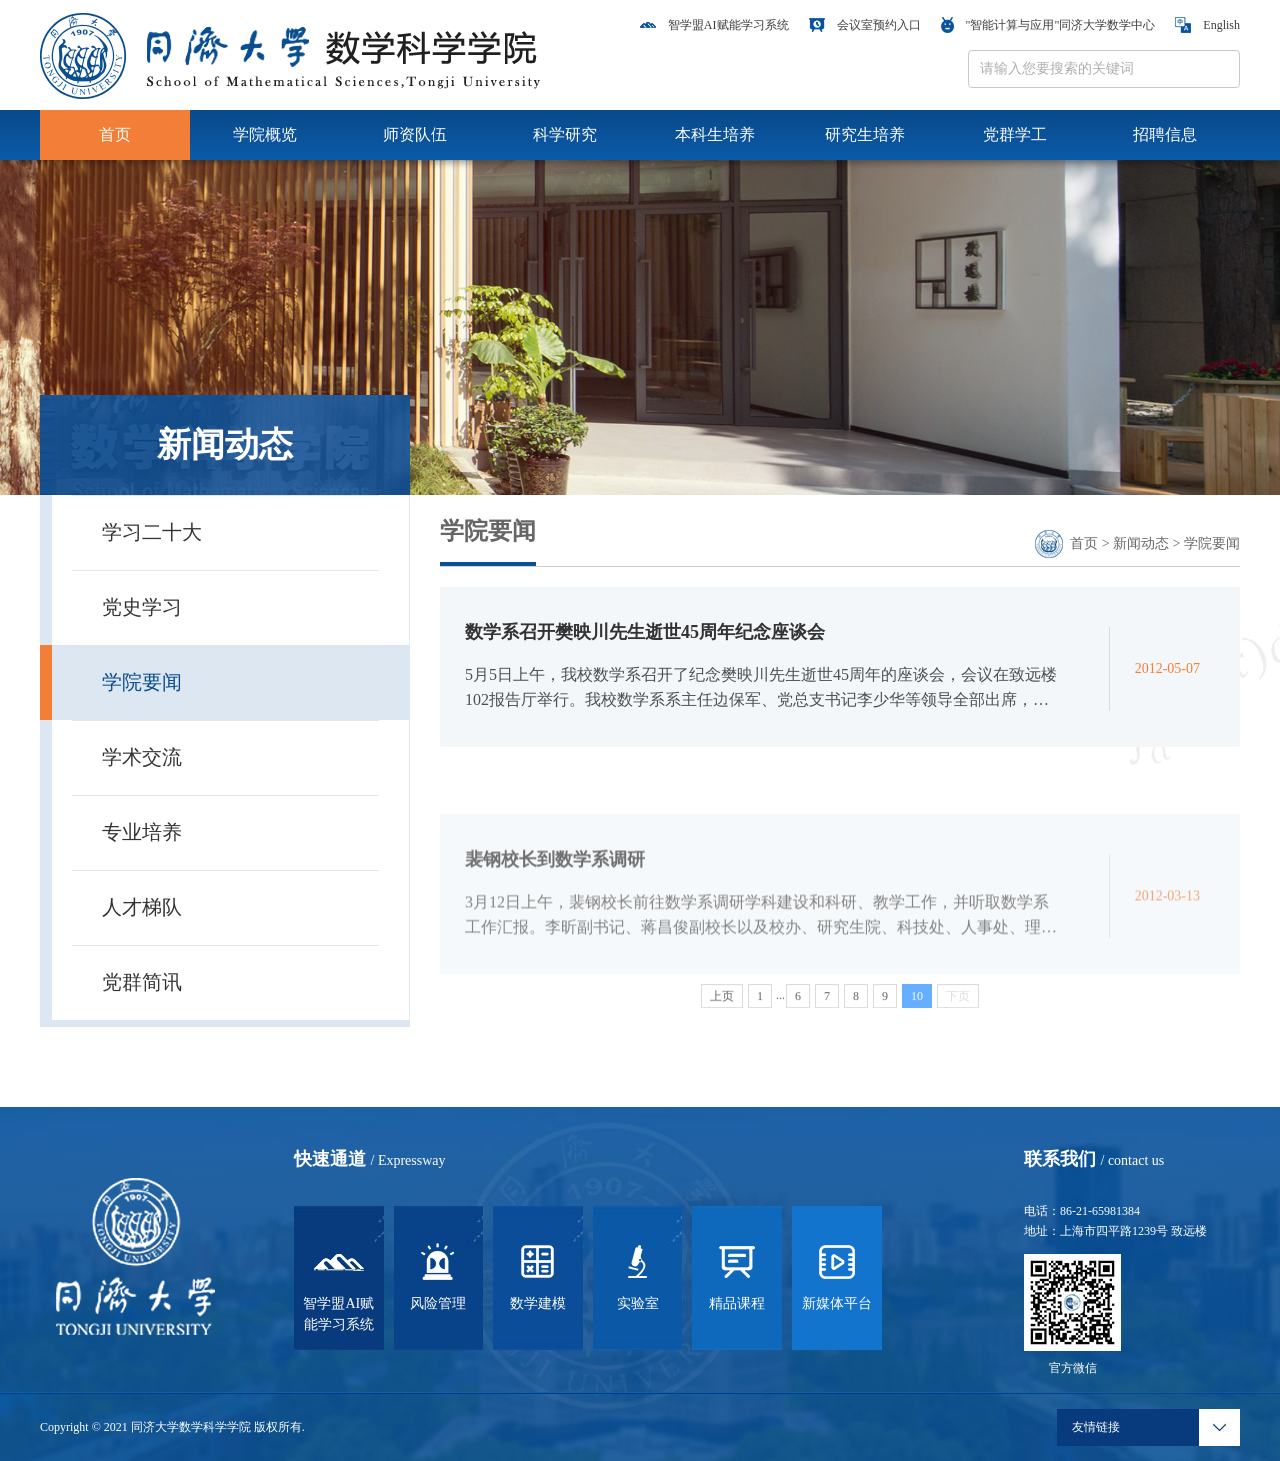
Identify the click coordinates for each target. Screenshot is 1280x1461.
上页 (722, 1001)
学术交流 (142, 757)
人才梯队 (142, 907)
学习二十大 (152, 532)
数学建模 (538, 1274)
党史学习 (142, 607)
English (1207, 25)
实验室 (638, 1274)
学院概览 (265, 134)
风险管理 (438, 1274)
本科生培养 (715, 134)
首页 (115, 134)
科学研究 (565, 134)
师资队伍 (415, 134)
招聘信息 (1165, 134)
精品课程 (737, 1274)
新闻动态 (1141, 543)
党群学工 (1015, 134)
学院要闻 (142, 682)
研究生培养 (865, 134)
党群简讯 (142, 982)
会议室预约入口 (865, 25)
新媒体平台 (837, 1274)
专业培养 (142, 832)
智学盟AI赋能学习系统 (714, 25)
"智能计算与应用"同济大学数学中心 (1048, 25)
